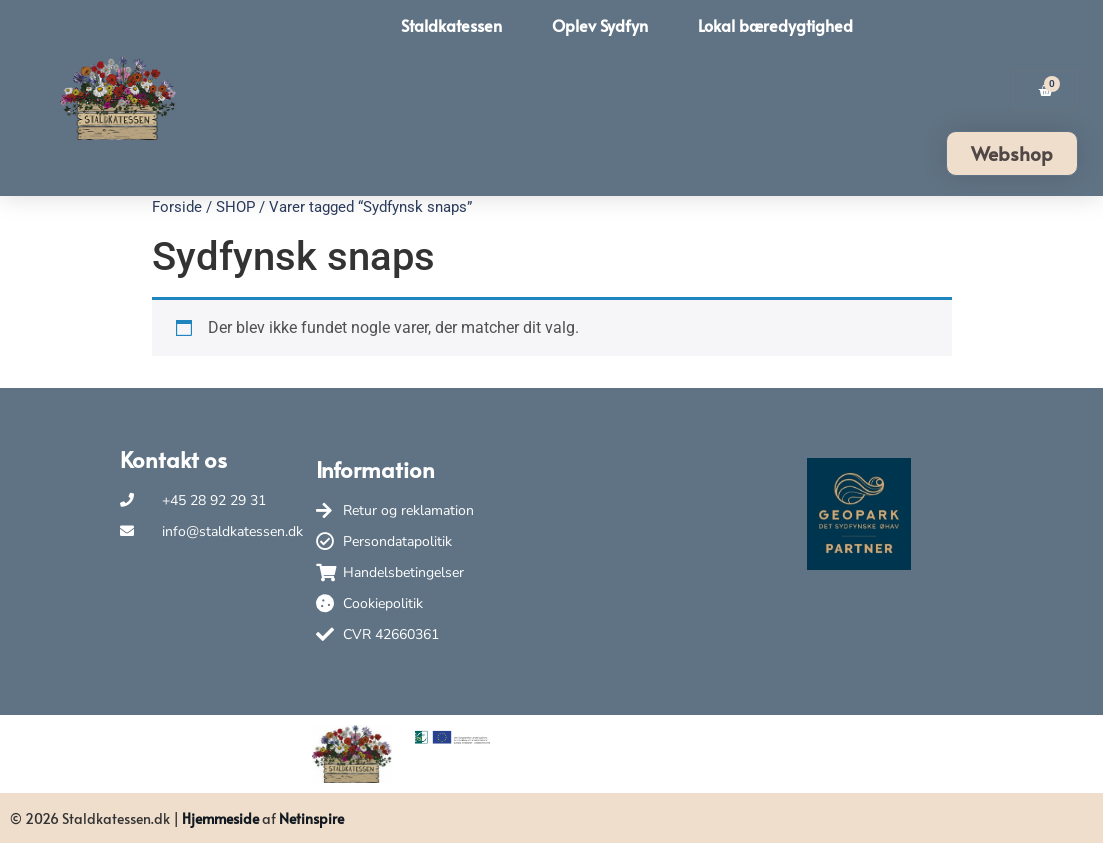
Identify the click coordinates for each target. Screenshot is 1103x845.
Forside (177, 207)
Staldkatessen (451, 25)
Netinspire (311, 818)
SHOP (235, 207)
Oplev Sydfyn (600, 25)
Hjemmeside (220, 818)
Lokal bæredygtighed (775, 25)
